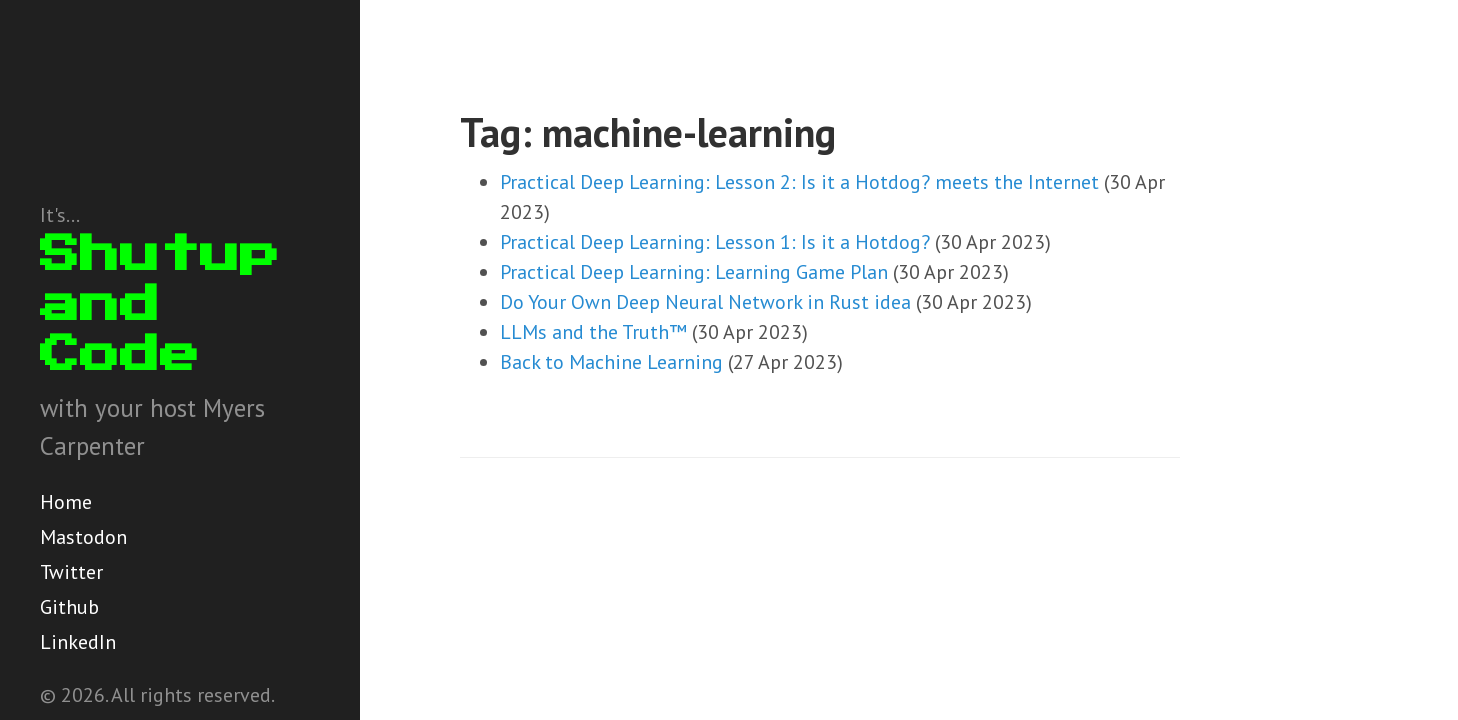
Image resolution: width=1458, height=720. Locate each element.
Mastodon (83, 537)
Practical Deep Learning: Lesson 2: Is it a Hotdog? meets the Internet (799, 182)
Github (69, 607)
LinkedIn (78, 642)
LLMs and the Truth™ (593, 332)
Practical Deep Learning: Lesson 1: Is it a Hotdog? (715, 242)
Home (66, 502)
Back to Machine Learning (611, 362)
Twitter (71, 572)
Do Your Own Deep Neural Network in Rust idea (705, 302)
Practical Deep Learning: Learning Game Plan (694, 272)
